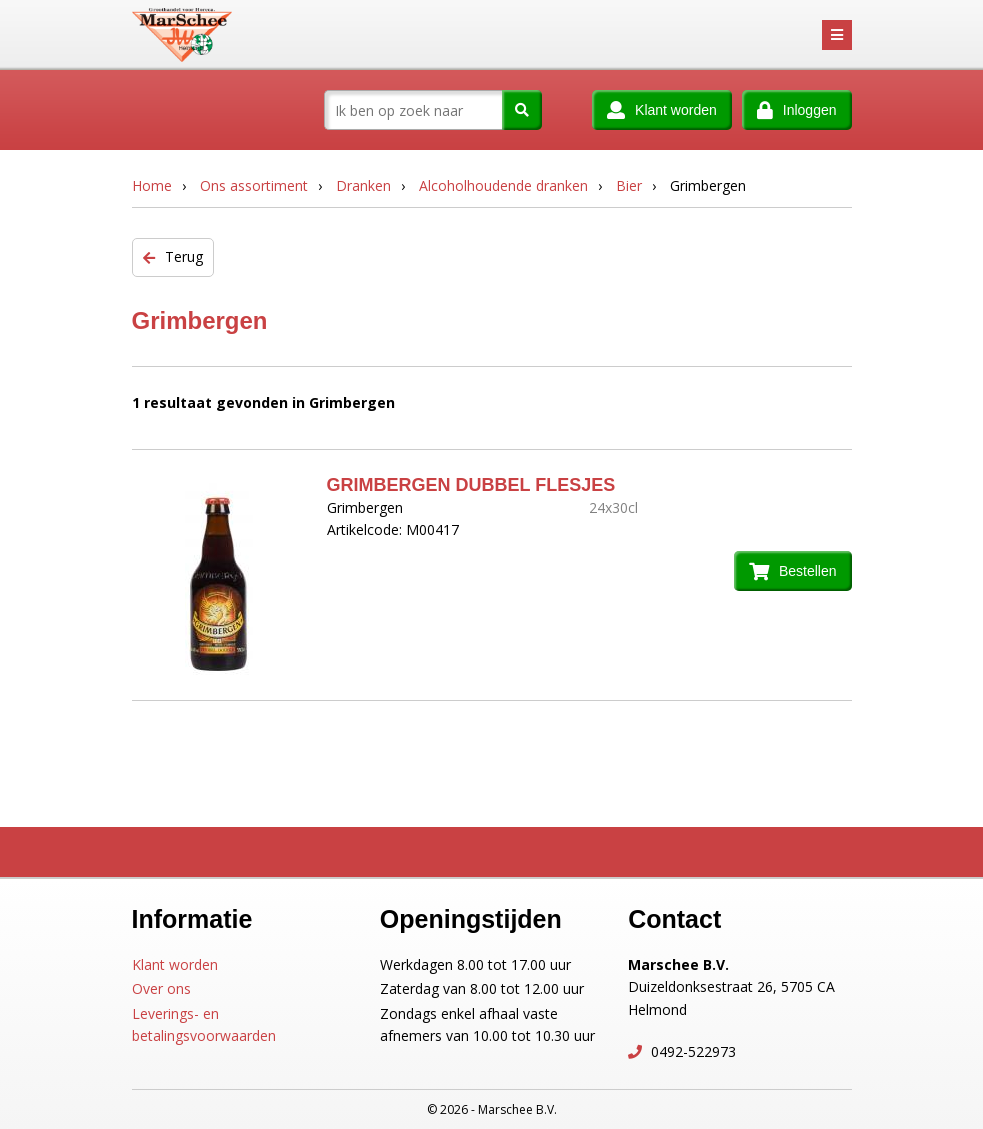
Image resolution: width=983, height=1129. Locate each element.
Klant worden (175, 964)
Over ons (161, 988)
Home (152, 185)
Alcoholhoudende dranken (503, 185)
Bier (629, 185)
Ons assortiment (254, 185)
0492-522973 (691, 1051)
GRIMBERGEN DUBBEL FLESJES (471, 485)
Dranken (363, 185)
